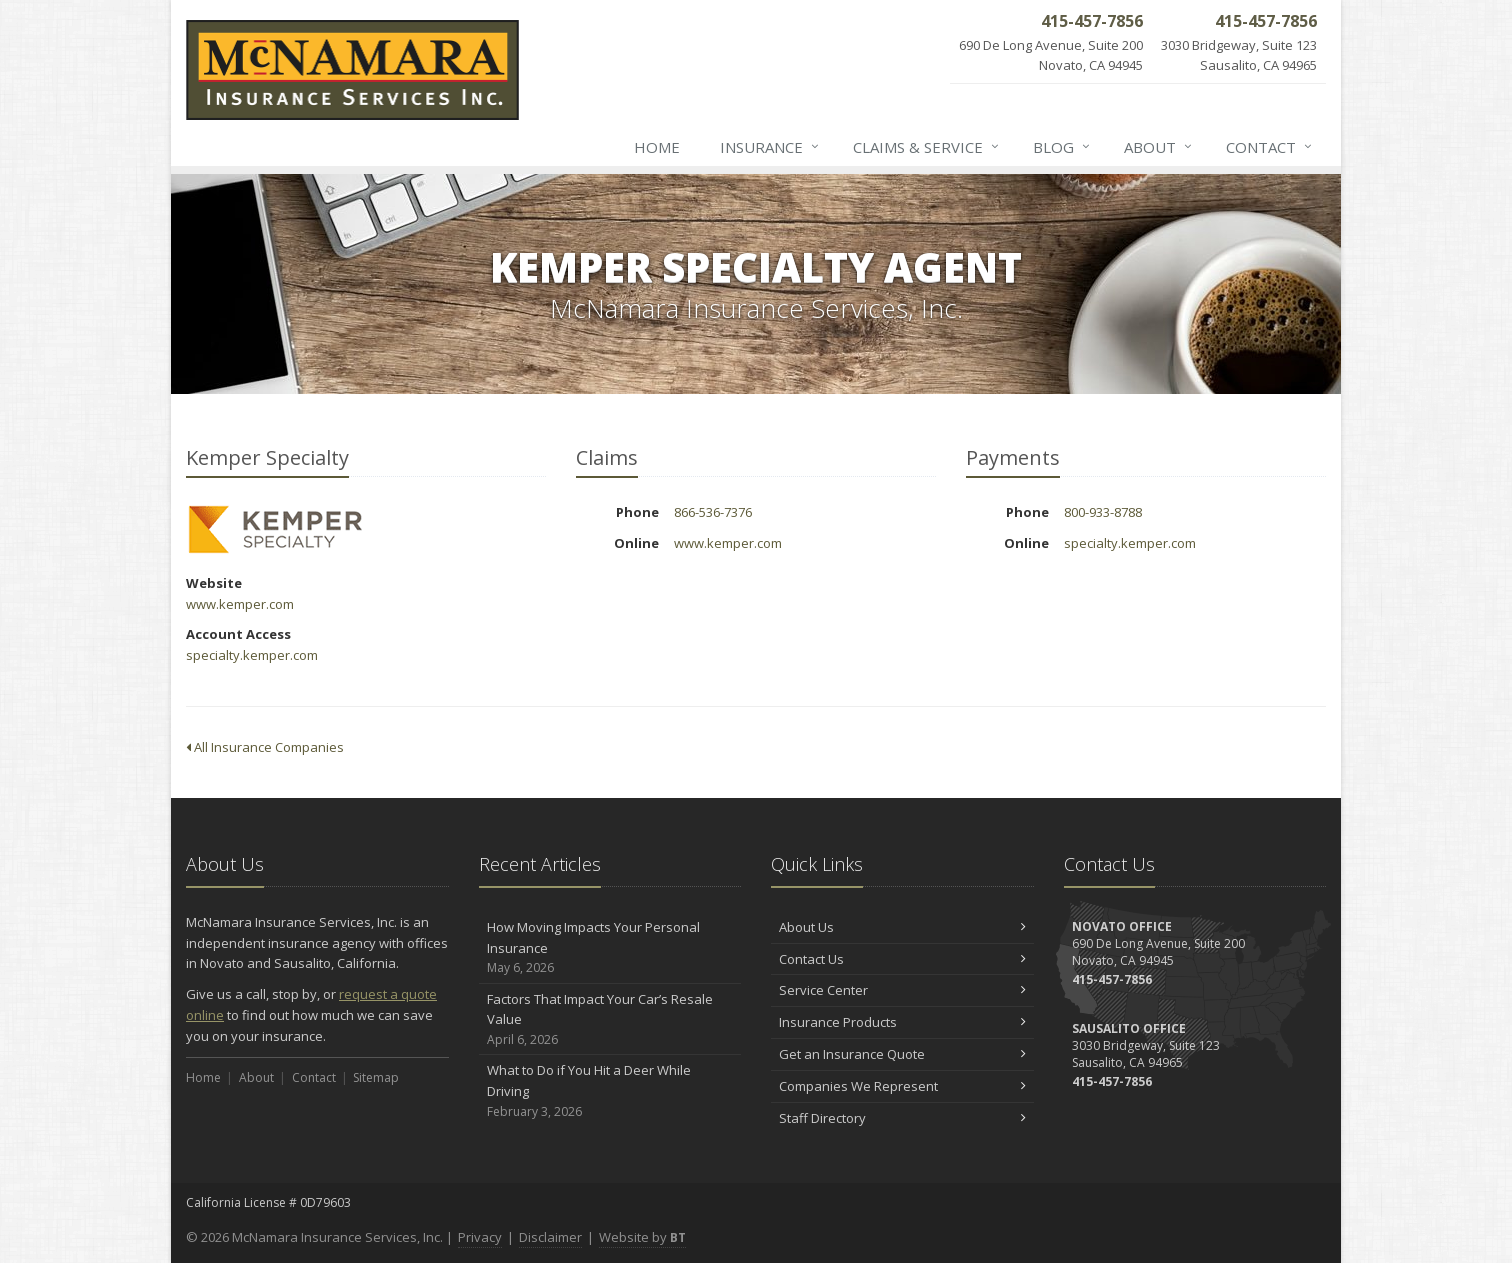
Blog (1062, 147)
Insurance (770, 147)
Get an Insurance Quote (902, 1054)
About (1159, 147)
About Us (902, 927)
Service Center (902, 990)
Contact (1270, 147)
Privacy (480, 1237)
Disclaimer (550, 1237)
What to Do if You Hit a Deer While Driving (610, 1091)
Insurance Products (902, 1022)
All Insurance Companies (265, 747)
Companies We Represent (902, 1086)
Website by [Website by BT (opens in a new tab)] (642, 1237)
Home (657, 147)
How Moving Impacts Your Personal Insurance (610, 948)
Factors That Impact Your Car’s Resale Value (610, 1020)
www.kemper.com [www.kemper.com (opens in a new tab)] (240, 604)
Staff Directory (902, 1118)
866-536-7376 (713, 512)
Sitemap (376, 1077)
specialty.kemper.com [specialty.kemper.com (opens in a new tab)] (252, 655)
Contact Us (902, 959)
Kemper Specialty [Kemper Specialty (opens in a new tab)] (275, 529)
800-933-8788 (1103, 512)
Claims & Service (927, 147)
